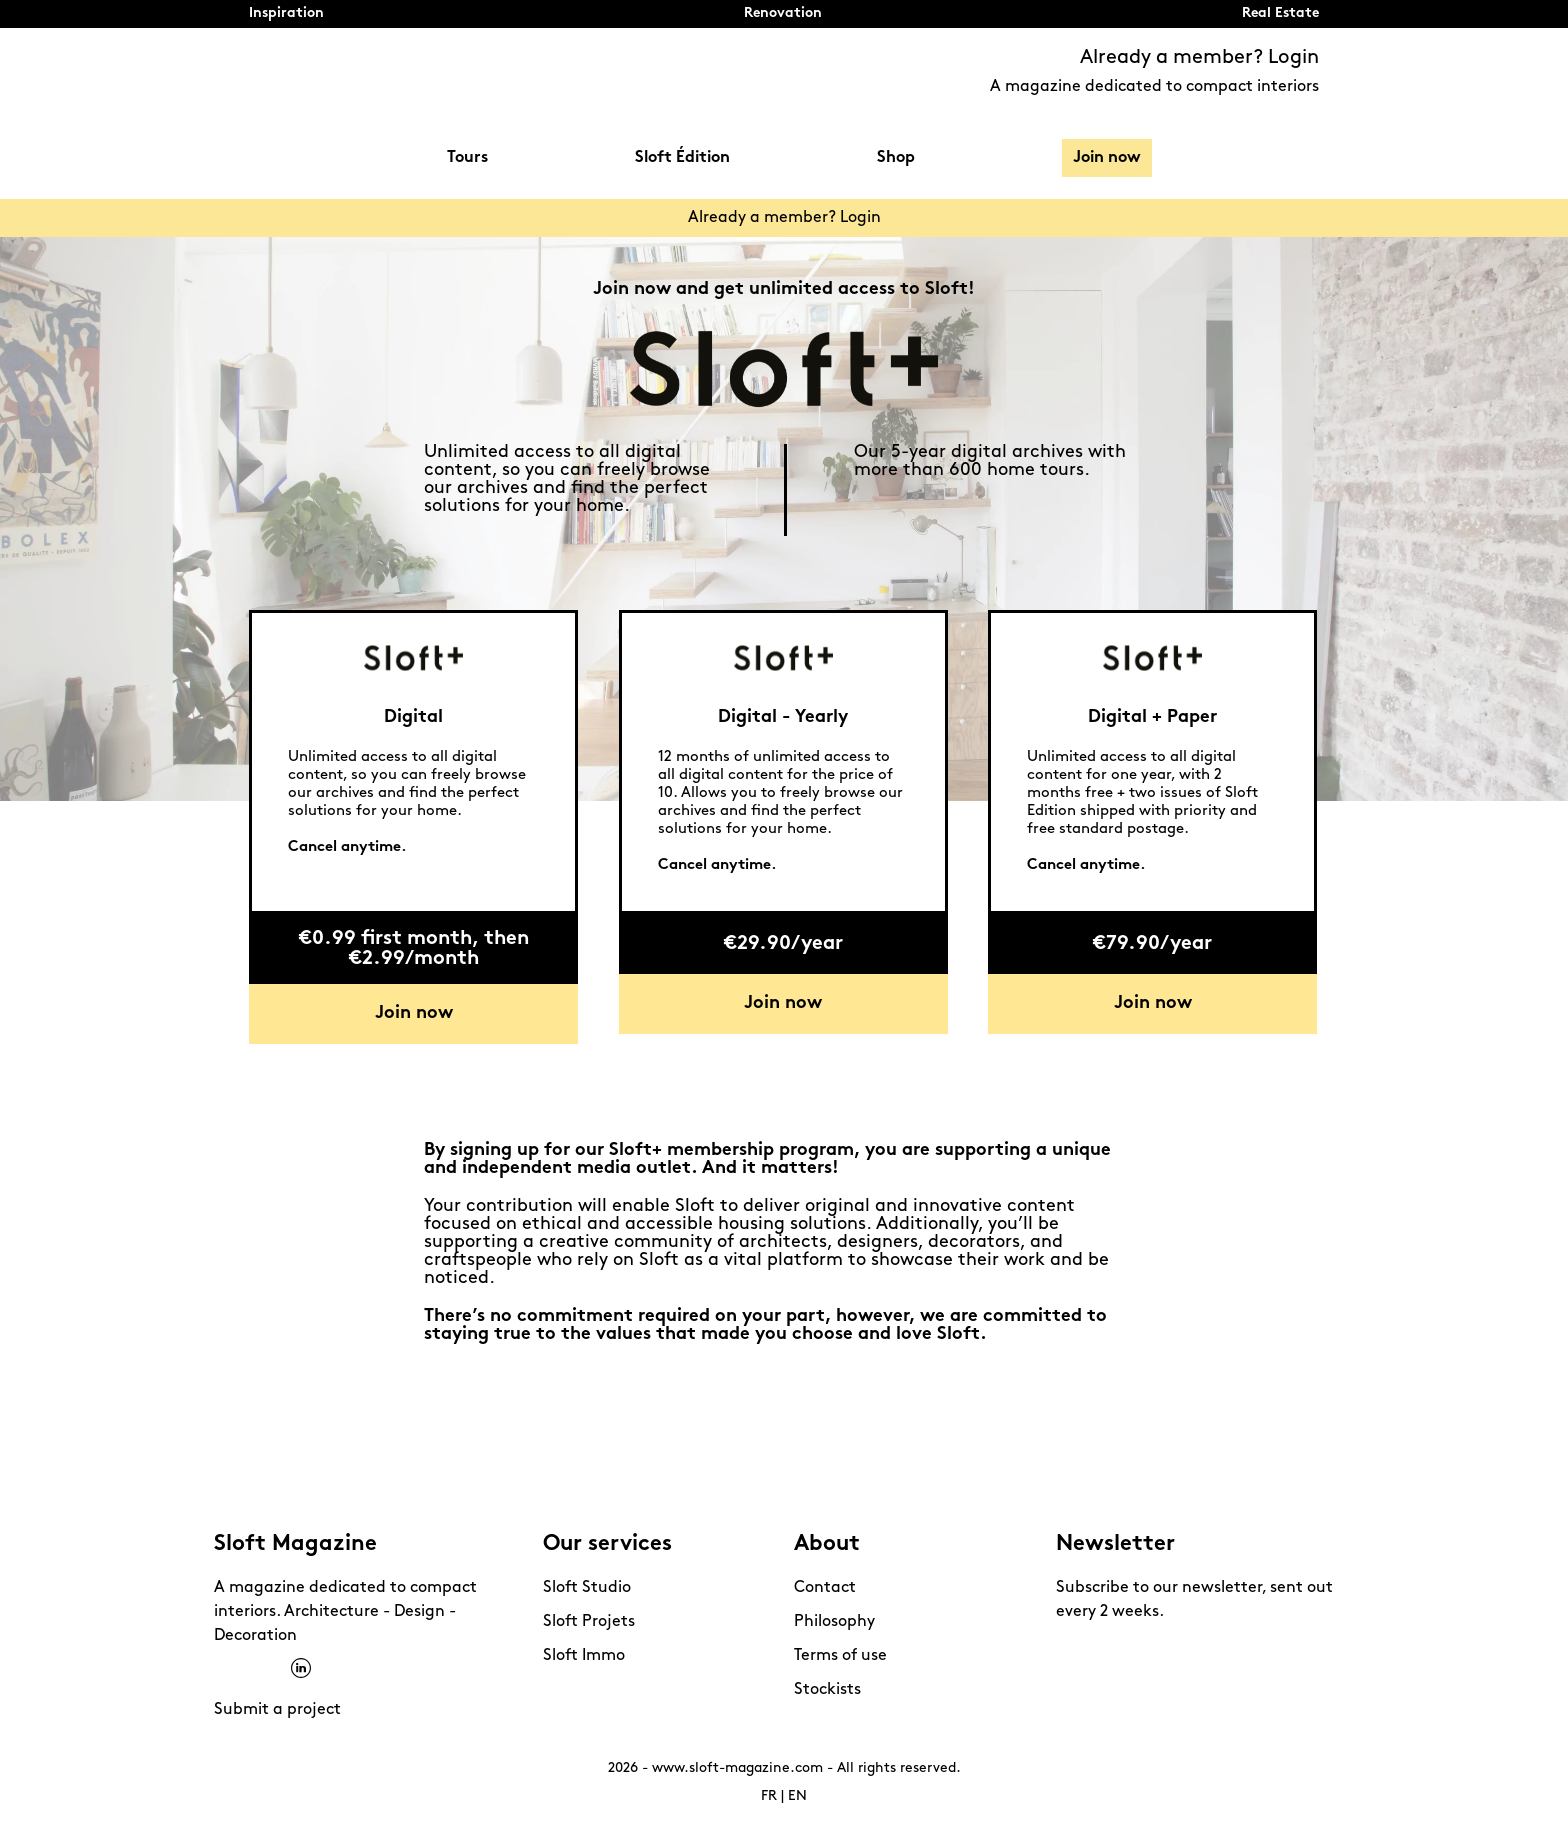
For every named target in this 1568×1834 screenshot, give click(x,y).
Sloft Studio (587, 1588)
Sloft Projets (589, 1622)
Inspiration (286, 13)
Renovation (783, 13)
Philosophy (834, 1622)
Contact (825, 1588)
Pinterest (275, 1668)
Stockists (827, 1690)
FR (769, 1796)
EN (797, 1796)
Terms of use (840, 1656)
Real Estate (1280, 13)
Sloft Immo (584, 1656)
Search (1309, 158)
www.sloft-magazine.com (737, 1768)
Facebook (224, 1668)
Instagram (250, 1668)
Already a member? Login (1199, 58)
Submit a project (277, 1710)
